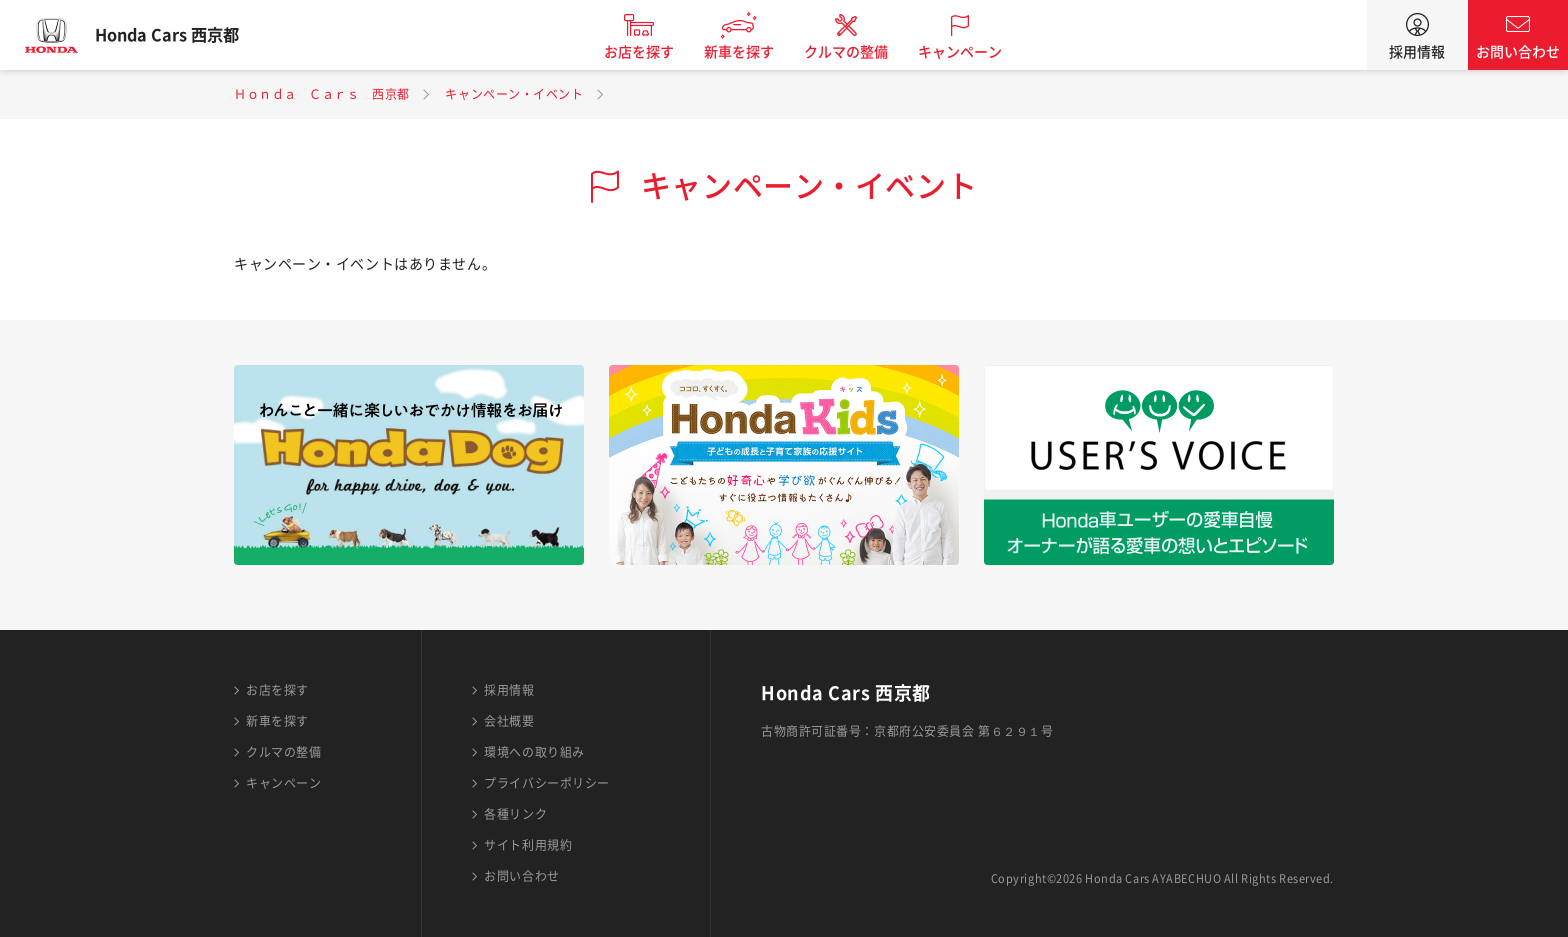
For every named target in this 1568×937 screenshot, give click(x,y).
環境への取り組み (534, 752)
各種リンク (515, 814)
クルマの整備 (864, 52)
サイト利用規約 (528, 845)
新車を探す (757, 52)
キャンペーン (978, 52)
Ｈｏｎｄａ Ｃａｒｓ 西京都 (322, 94)
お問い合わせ (1518, 52)
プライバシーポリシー (547, 783)
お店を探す (657, 52)
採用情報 (1417, 52)
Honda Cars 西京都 (185, 35)
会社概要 (509, 721)
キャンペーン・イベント (514, 94)
